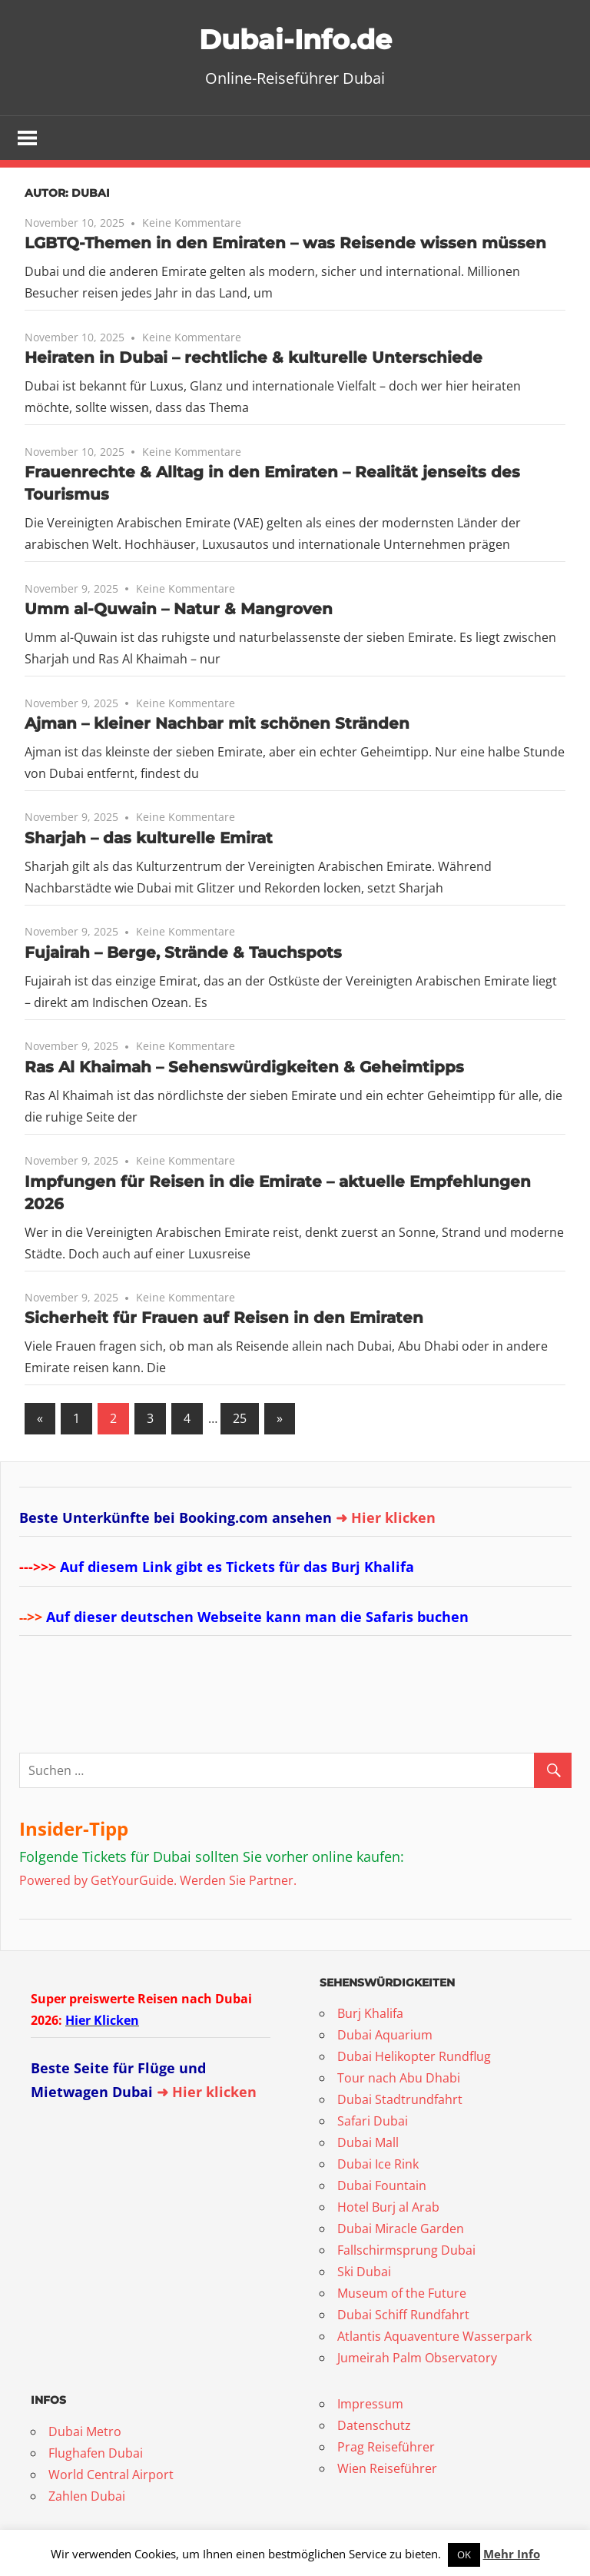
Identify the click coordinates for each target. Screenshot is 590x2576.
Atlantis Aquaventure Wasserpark (434, 2337)
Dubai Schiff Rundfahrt (403, 2316)
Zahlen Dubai (86, 2497)
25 (240, 1419)
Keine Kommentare (191, 224)
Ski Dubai (364, 2273)
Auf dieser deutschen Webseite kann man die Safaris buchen (257, 1617)
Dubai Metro (84, 2433)
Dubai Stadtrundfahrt (399, 2100)
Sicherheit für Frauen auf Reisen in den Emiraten (224, 1319)
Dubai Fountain (381, 2187)
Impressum (370, 2405)
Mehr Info (511, 2553)
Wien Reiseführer (387, 2469)
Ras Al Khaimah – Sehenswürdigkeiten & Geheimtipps (244, 1068)
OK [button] (464, 2554)
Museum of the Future (401, 2294)
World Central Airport (111, 2476)
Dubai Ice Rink (378, 2165)
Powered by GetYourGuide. (98, 1881)
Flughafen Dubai (95, 2454)
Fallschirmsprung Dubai (406, 2251)
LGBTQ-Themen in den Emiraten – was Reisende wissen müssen (285, 244)
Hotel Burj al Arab (388, 2208)
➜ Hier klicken (386, 1518)
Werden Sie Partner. (238, 1881)
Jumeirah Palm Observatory (417, 2359)
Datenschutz (374, 2426)
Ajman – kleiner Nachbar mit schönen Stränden (217, 725)
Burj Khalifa (370, 2014)
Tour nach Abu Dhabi (398, 2079)
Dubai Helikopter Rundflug (414, 2057)
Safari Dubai (372, 2122)
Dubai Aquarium (385, 2036)
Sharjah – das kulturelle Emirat (149, 839)
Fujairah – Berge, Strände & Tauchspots (183, 954)
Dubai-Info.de (295, 38)
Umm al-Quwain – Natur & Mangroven (179, 610)
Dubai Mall (368, 2144)
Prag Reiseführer (386, 2448)
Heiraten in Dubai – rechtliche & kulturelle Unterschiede (253, 359)
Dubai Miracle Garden (400, 2230)
